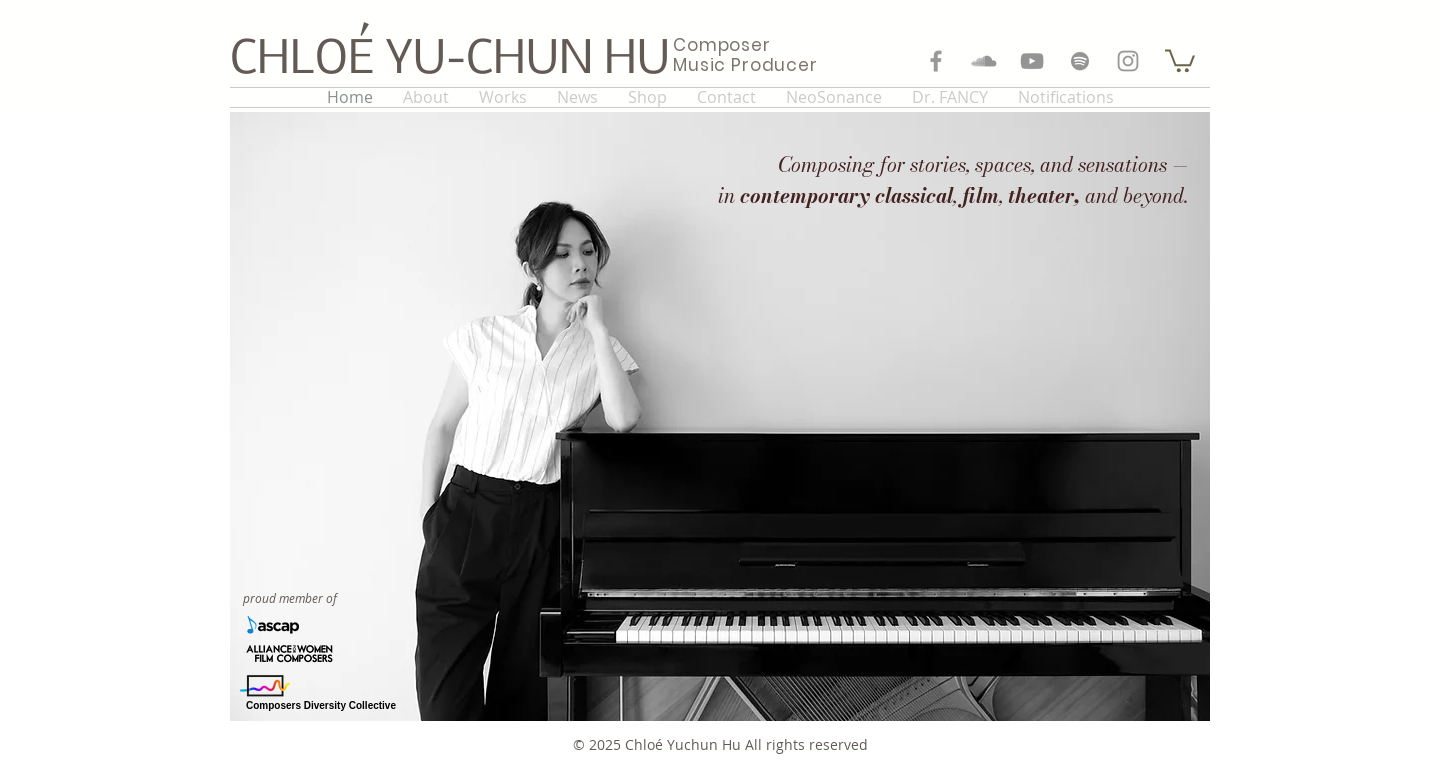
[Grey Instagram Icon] (1128, 61)
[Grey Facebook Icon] (936, 61)
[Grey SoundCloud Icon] (984, 61)
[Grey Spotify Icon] (1080, 61)
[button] (1180, 59)
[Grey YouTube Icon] (1032, 61)
